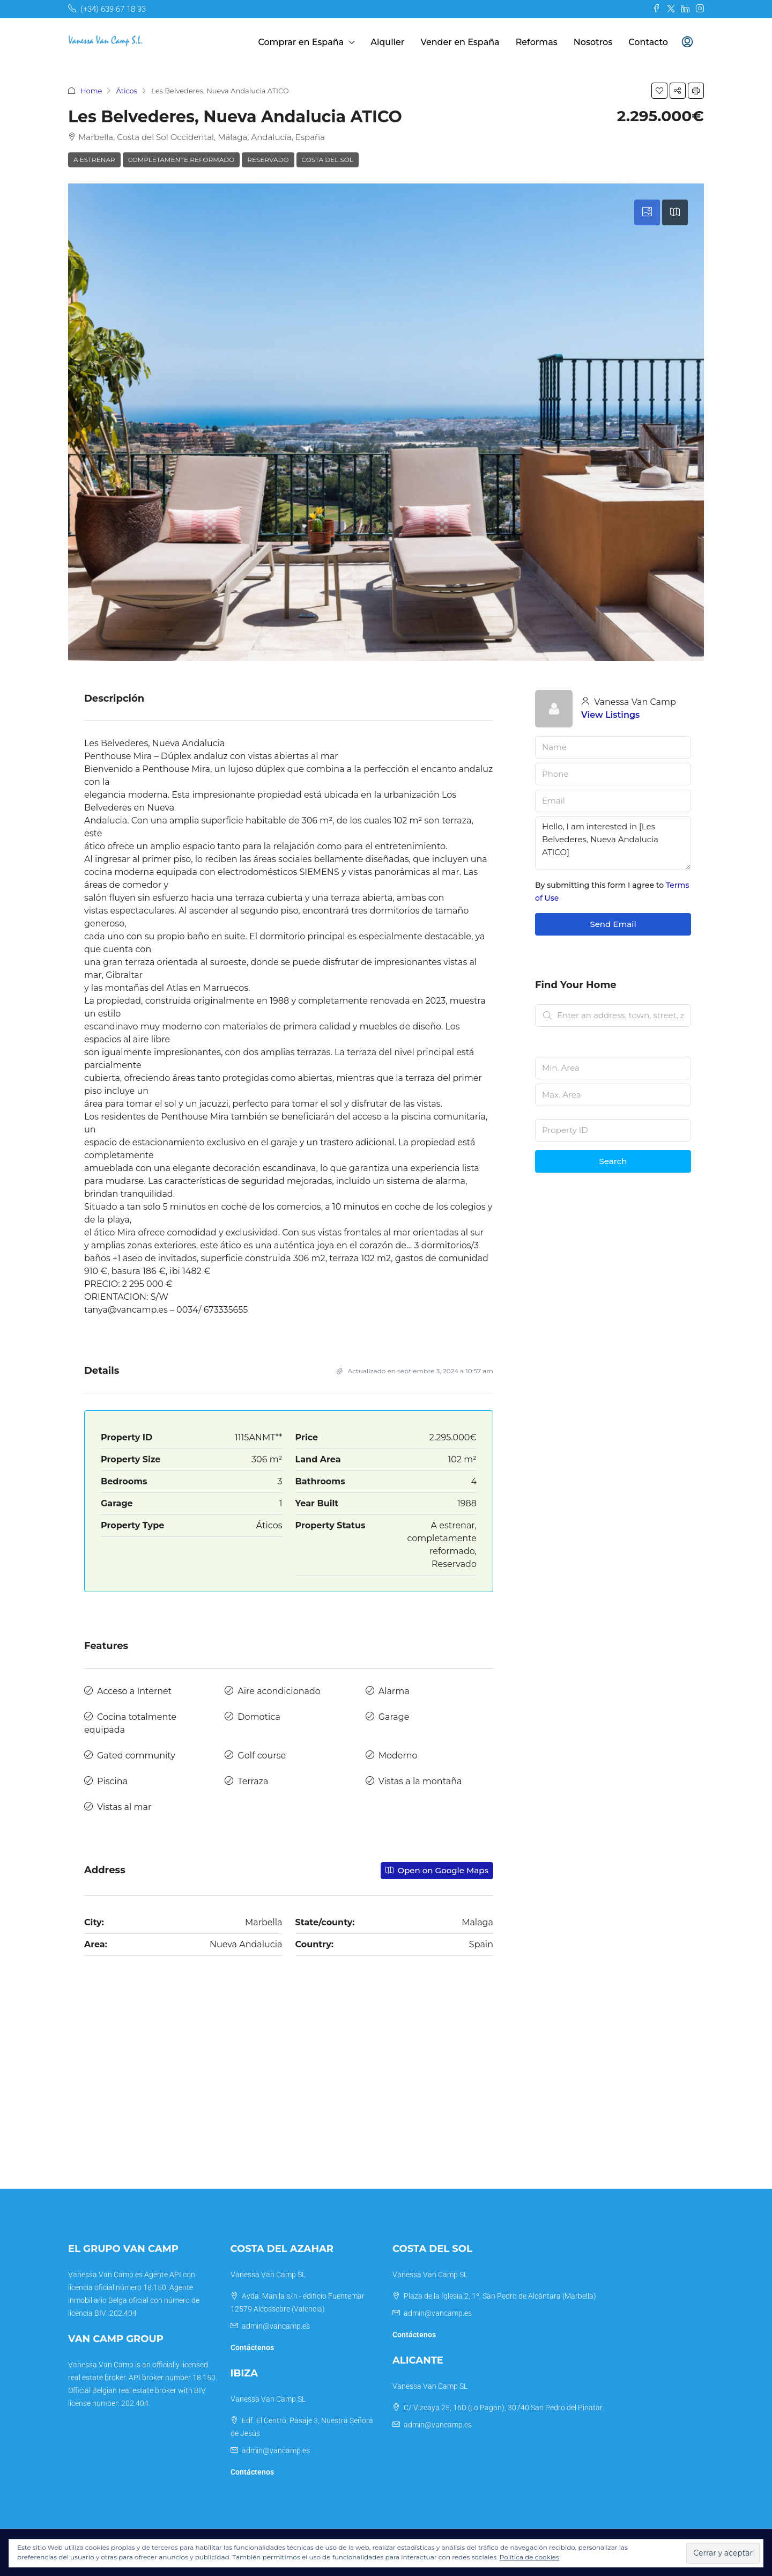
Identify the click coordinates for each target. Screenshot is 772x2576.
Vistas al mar (124, 1807)
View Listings (610, 715)
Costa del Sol (327, 160)
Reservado (267, 160)
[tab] (647, 212)
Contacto (648, 42)
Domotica (258, 1717)
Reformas (537, 42)
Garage (394, 1717)
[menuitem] (687, 42)
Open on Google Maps (437, 1870)
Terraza (252, 1781)
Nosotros (593, 42)
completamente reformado (181, 160)
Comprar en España (301, 42)
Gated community (136, 1755)
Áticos (126, 90)
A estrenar (94, 160)
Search (613, 1161)
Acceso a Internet (134, 1691)
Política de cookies (529, 2557)
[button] (659, 91)
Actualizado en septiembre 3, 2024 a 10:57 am (415, 1371)
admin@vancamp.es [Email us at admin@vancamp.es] (276, 2326)
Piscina (112, 1781)
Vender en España (459, 42)
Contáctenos (252, 2347)
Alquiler (387, 42)
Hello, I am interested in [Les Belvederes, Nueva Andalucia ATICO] (613, 843)
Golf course (261, 1755)
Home (91, 90)
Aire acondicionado (279, 1691)
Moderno (398, 1755)
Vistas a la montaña (420, 1781)
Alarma (394, 1691)
